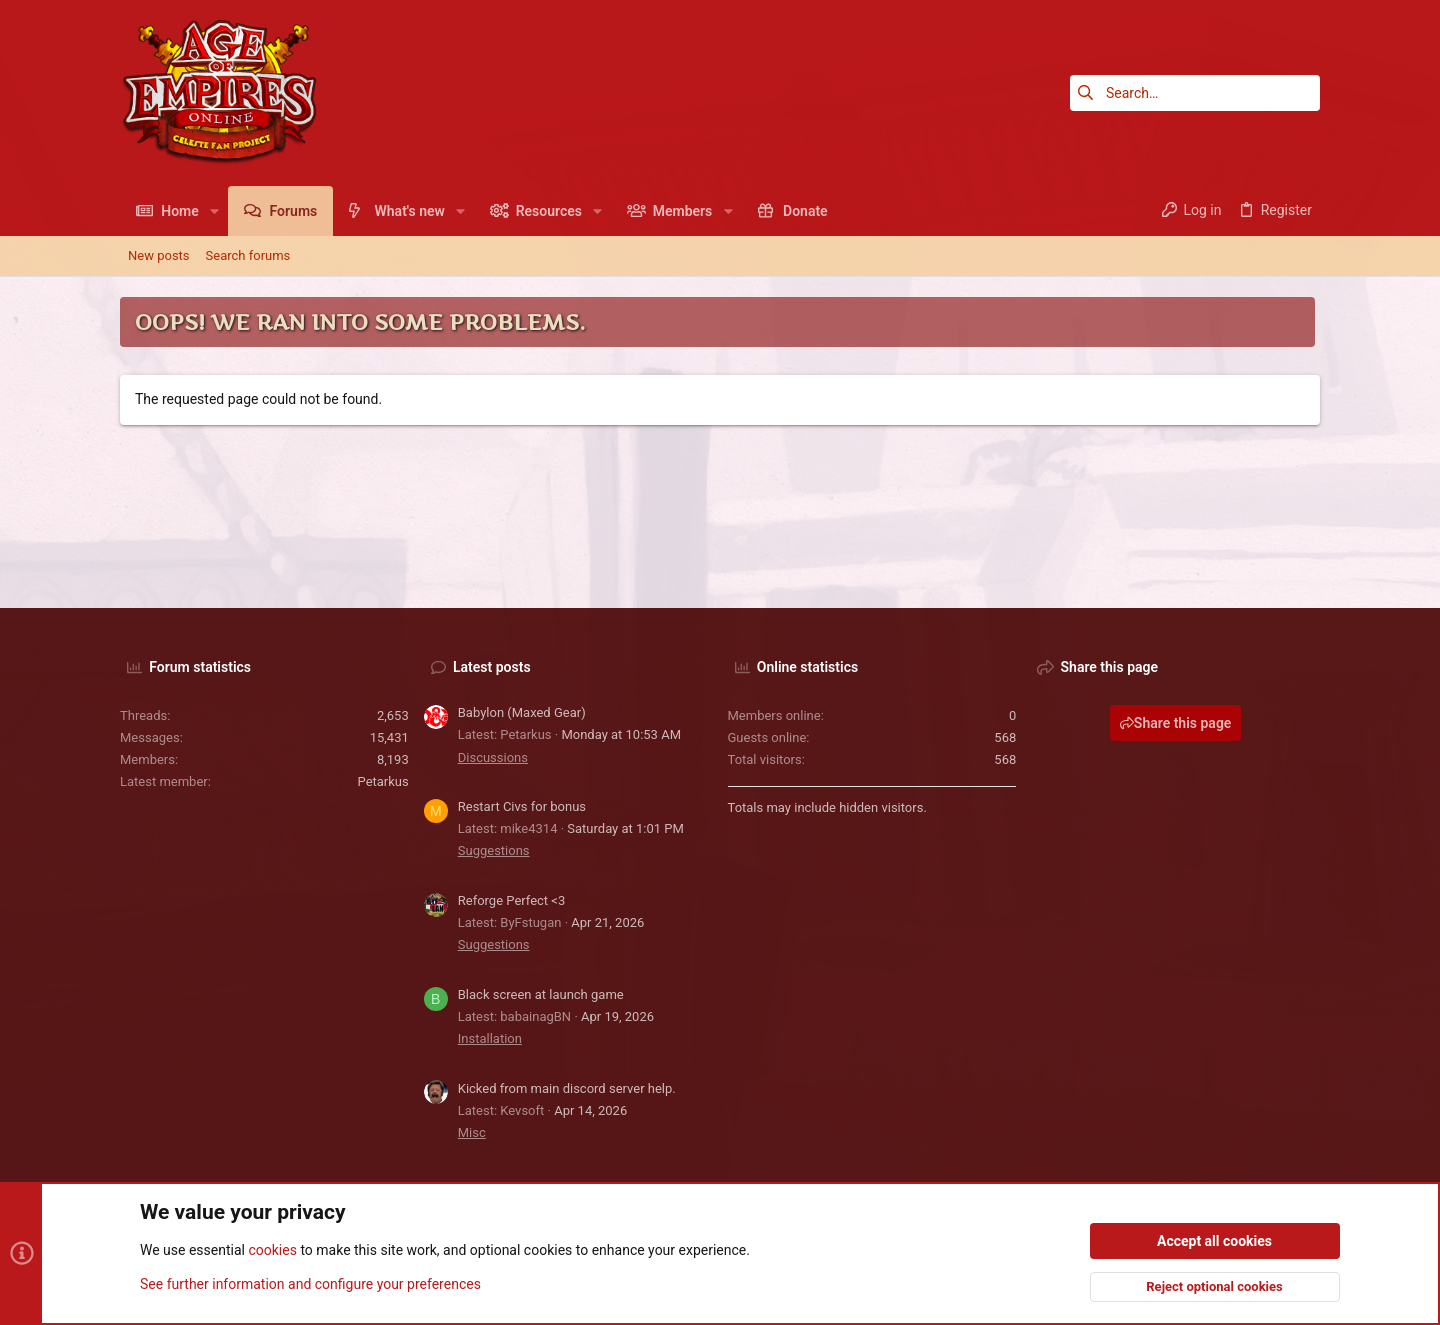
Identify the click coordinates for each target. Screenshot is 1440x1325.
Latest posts (492, 667)
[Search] (1195, 93)
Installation (490, 1038)
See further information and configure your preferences (310, 1284)
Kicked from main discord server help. (567, 1088)
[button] (214, 211)
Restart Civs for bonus (522, 806)
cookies (272, 1251)
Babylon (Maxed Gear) (522, 712)
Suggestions (494, 850)
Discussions (493, 757)
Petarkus (383, 781)
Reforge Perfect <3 (512, 900)
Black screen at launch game (541, 994)
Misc (472, 1132)
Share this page (1176, 723)
